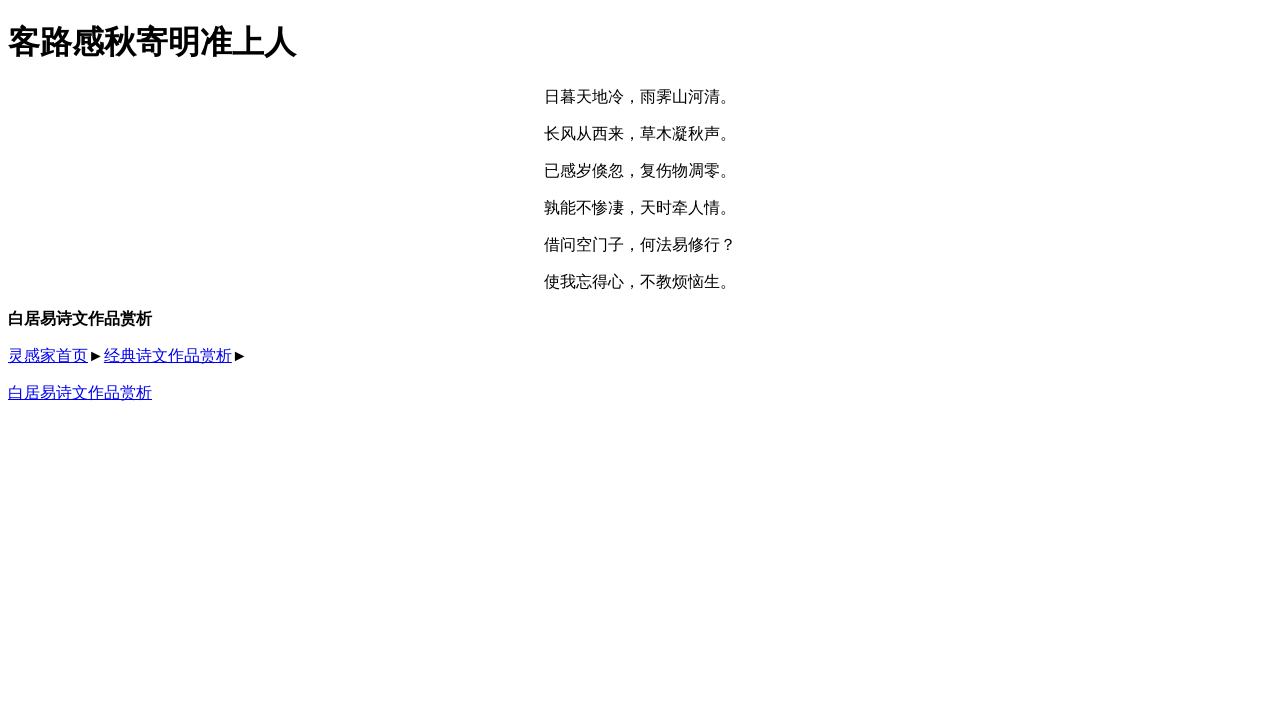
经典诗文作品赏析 (168, 355)
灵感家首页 (48, 355)
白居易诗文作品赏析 (80, 392)
